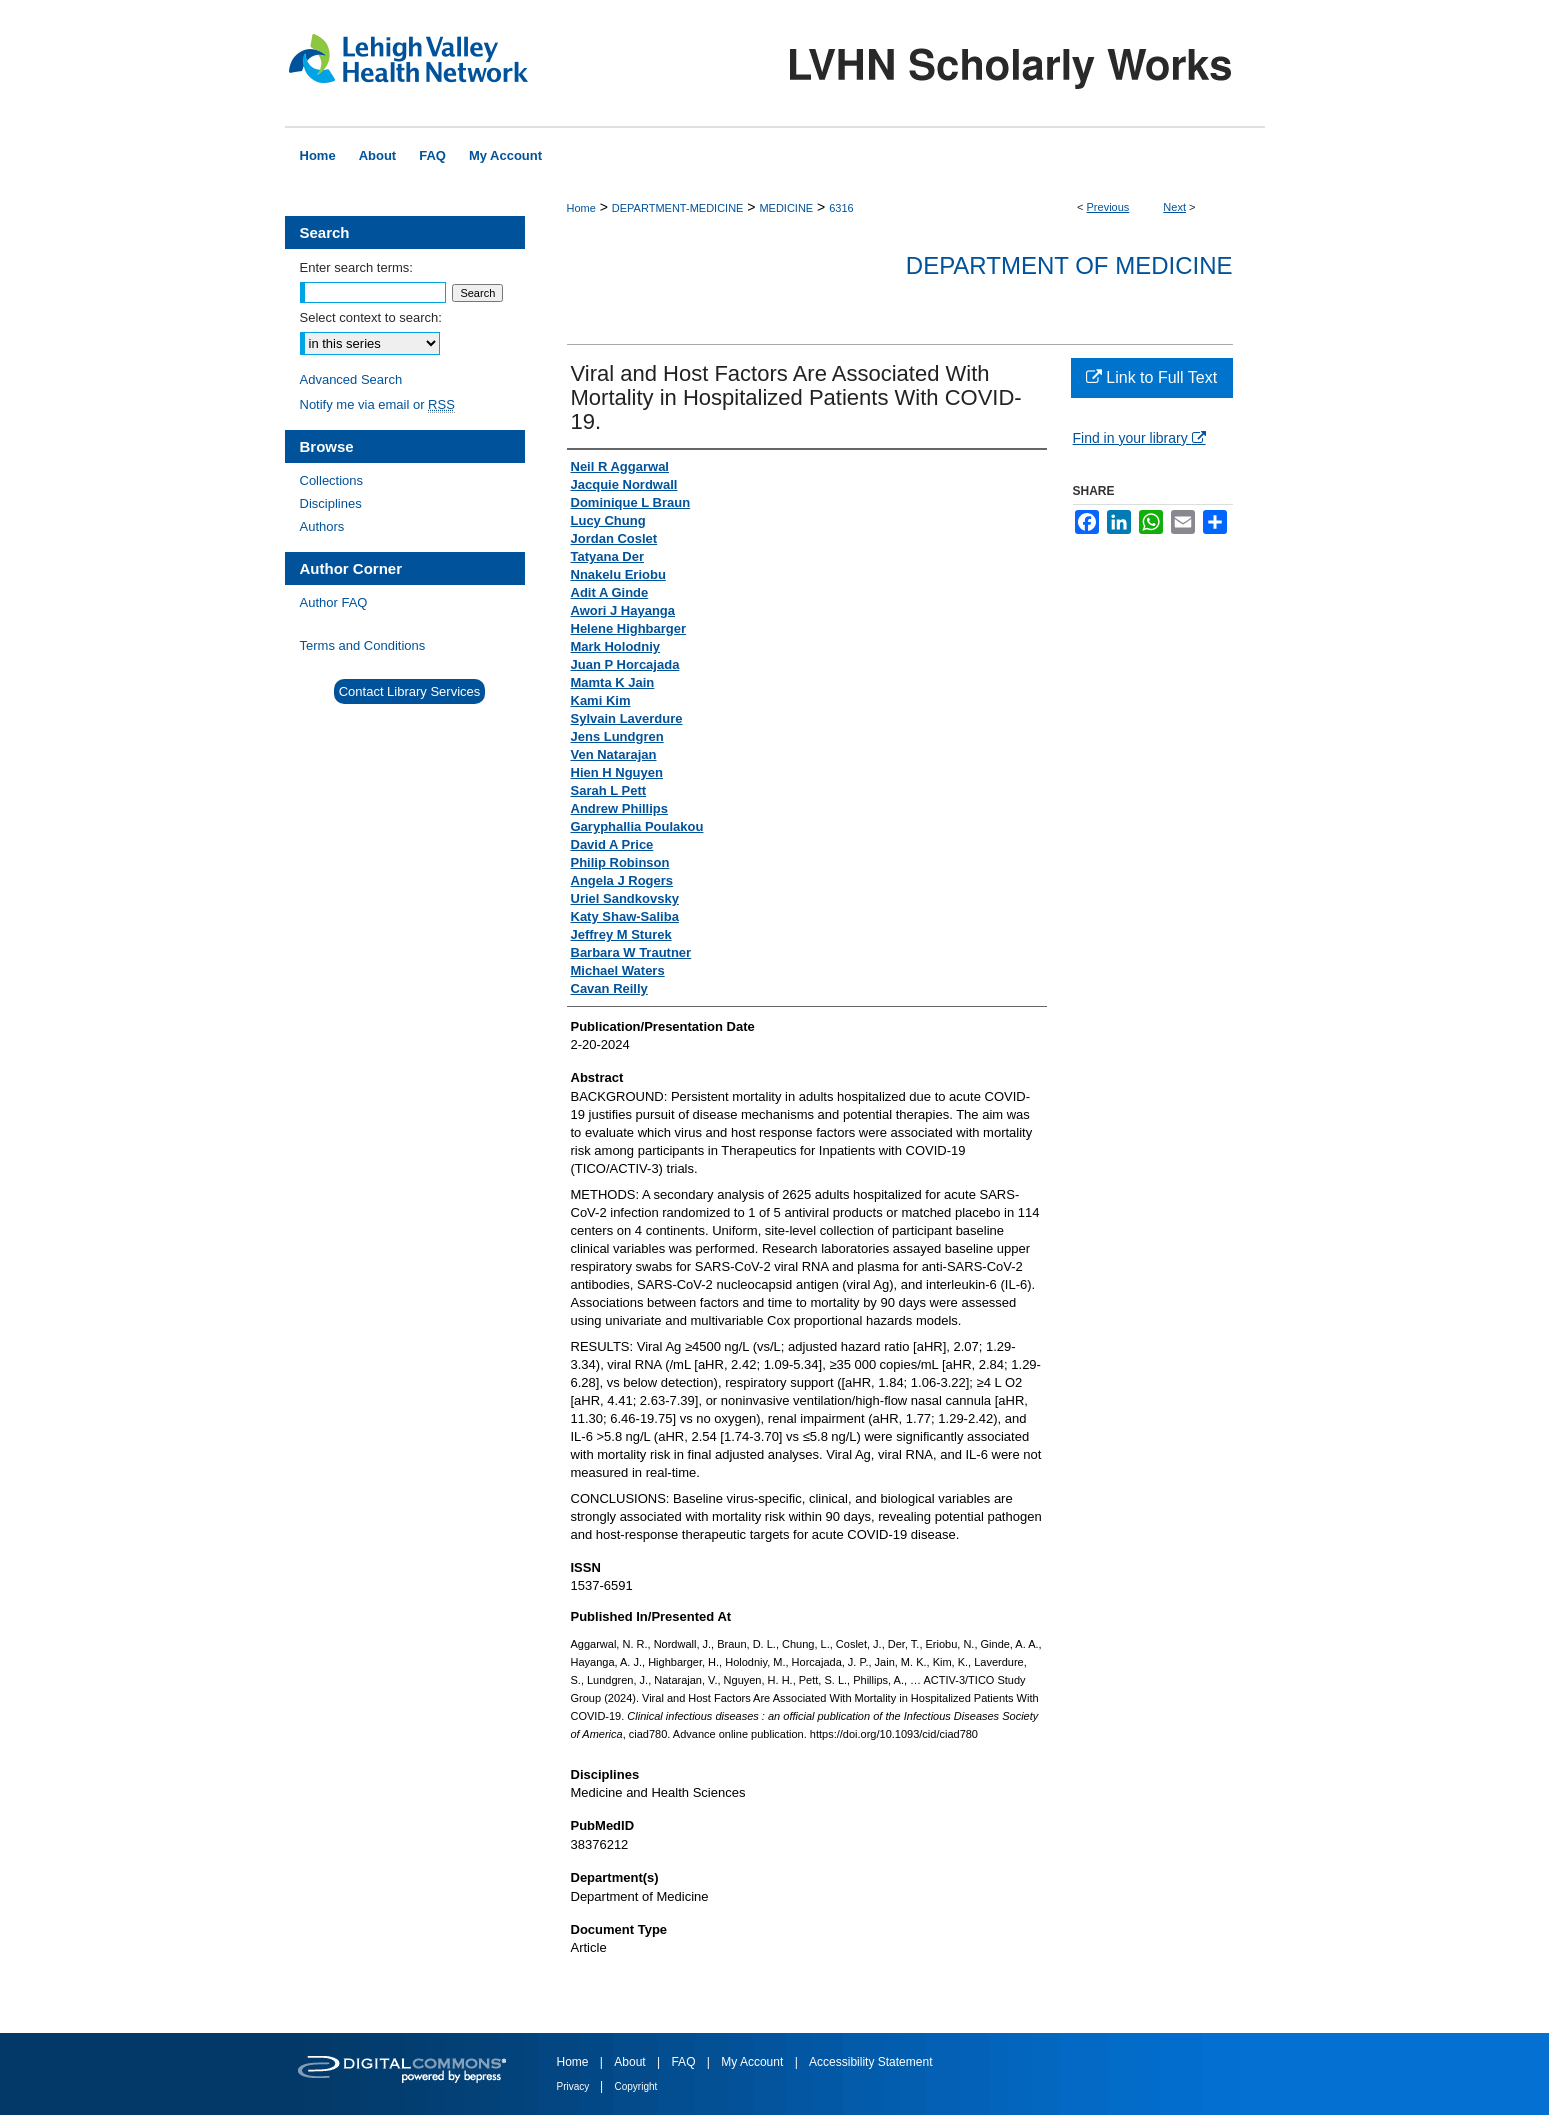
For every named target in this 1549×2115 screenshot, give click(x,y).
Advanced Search (351, 379)
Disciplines (331, 503)
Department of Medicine (1069, 265)
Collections (332, 480)
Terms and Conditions (363, 645)
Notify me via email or (377, 404)
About (631, 2062)
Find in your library (1139, 438)
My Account (753, 2062)
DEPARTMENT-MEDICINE (678, 208)
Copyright (636, 2086)
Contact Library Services (410, 691)
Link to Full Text (1151, 377)
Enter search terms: (356, 267)
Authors (322, 526)
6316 (841, 208)
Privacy (575, 2086)
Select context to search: (371, 317)
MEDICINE (786, 208)
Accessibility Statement (870, 2062)
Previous (1108, 207)
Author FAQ (334, 602)
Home (581, 208)
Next (1174, 207)
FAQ (684, 2062)
